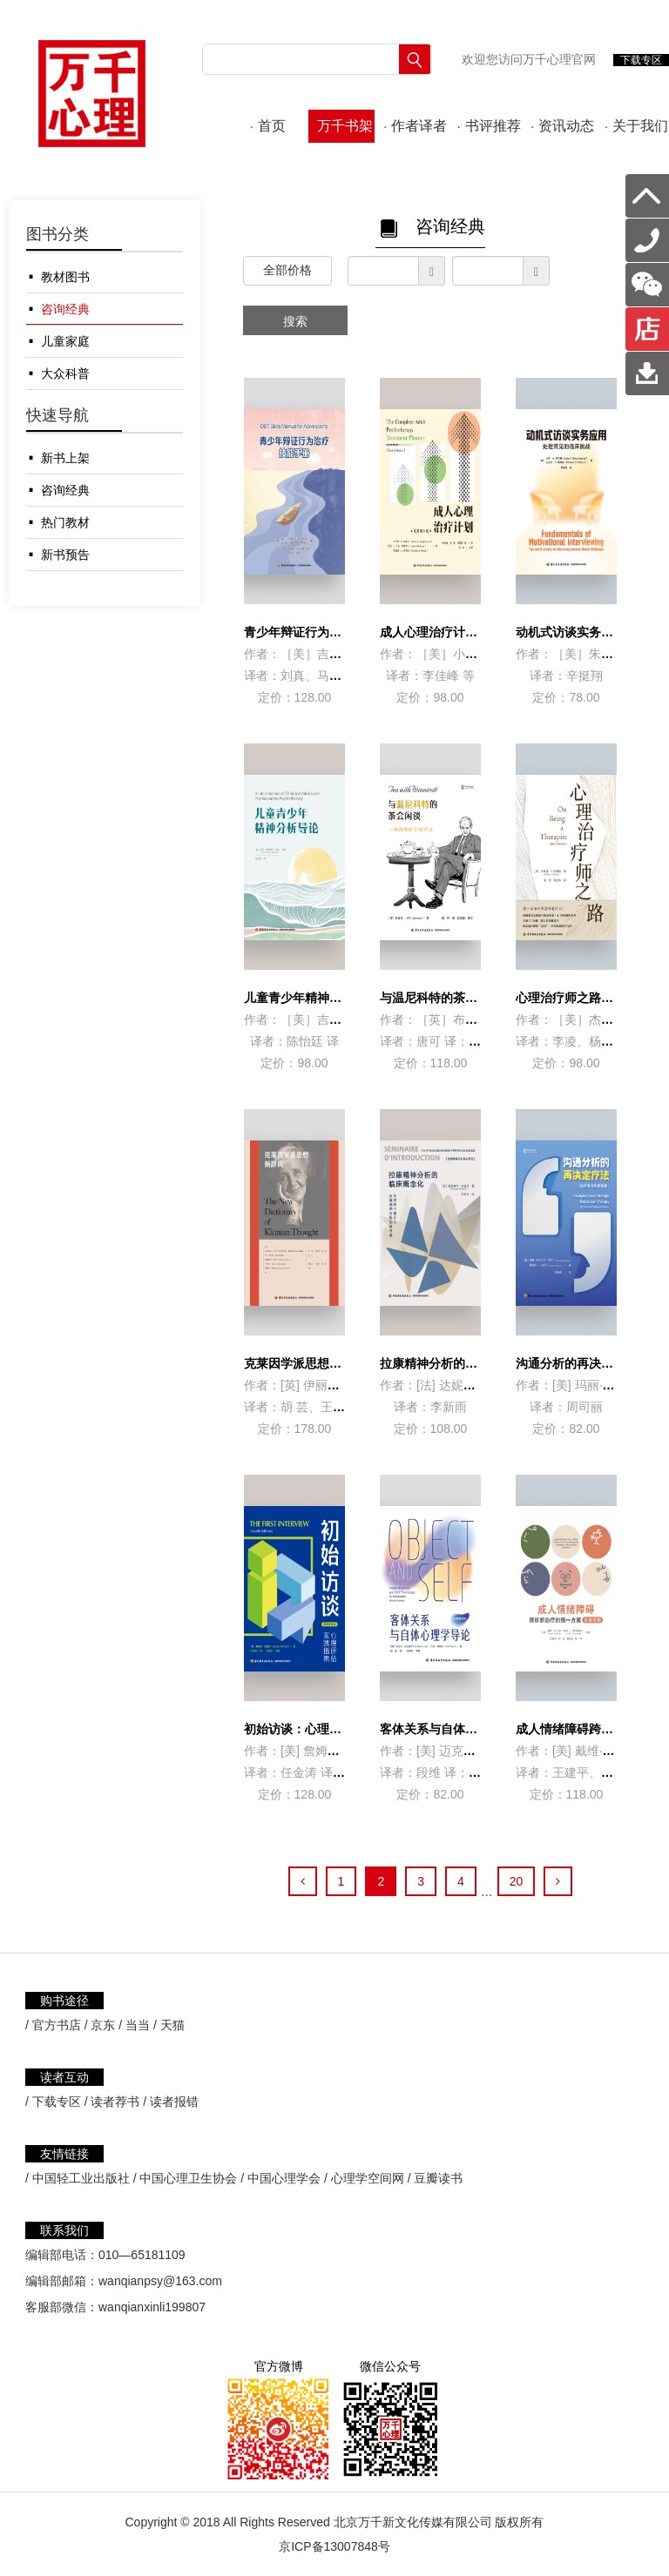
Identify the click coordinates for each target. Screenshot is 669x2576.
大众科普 (65, 373)
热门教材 (65, 522)
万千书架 (342, 125)
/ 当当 (134, 2025)
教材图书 (65, 277)
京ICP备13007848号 (334, 2546)
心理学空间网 (367, 2178)
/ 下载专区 (53, 2102)
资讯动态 (562, 125)
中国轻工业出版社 (81, 2178)
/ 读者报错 (171, 2102)
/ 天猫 (169, 2025)
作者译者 (415, 125)
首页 (268, 125)
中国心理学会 (284, 2178)
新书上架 (65, 458)
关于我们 (636, 125)
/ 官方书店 (53, 2025)
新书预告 (65, 555)
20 (517, 1881)
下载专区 (641, 60)
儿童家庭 (65, 341)
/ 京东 (100, 2025)
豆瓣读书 (438, 2178)
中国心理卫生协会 (188, 2178)
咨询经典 (65, 309)
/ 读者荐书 (112, 2102)
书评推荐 (489, 125)
